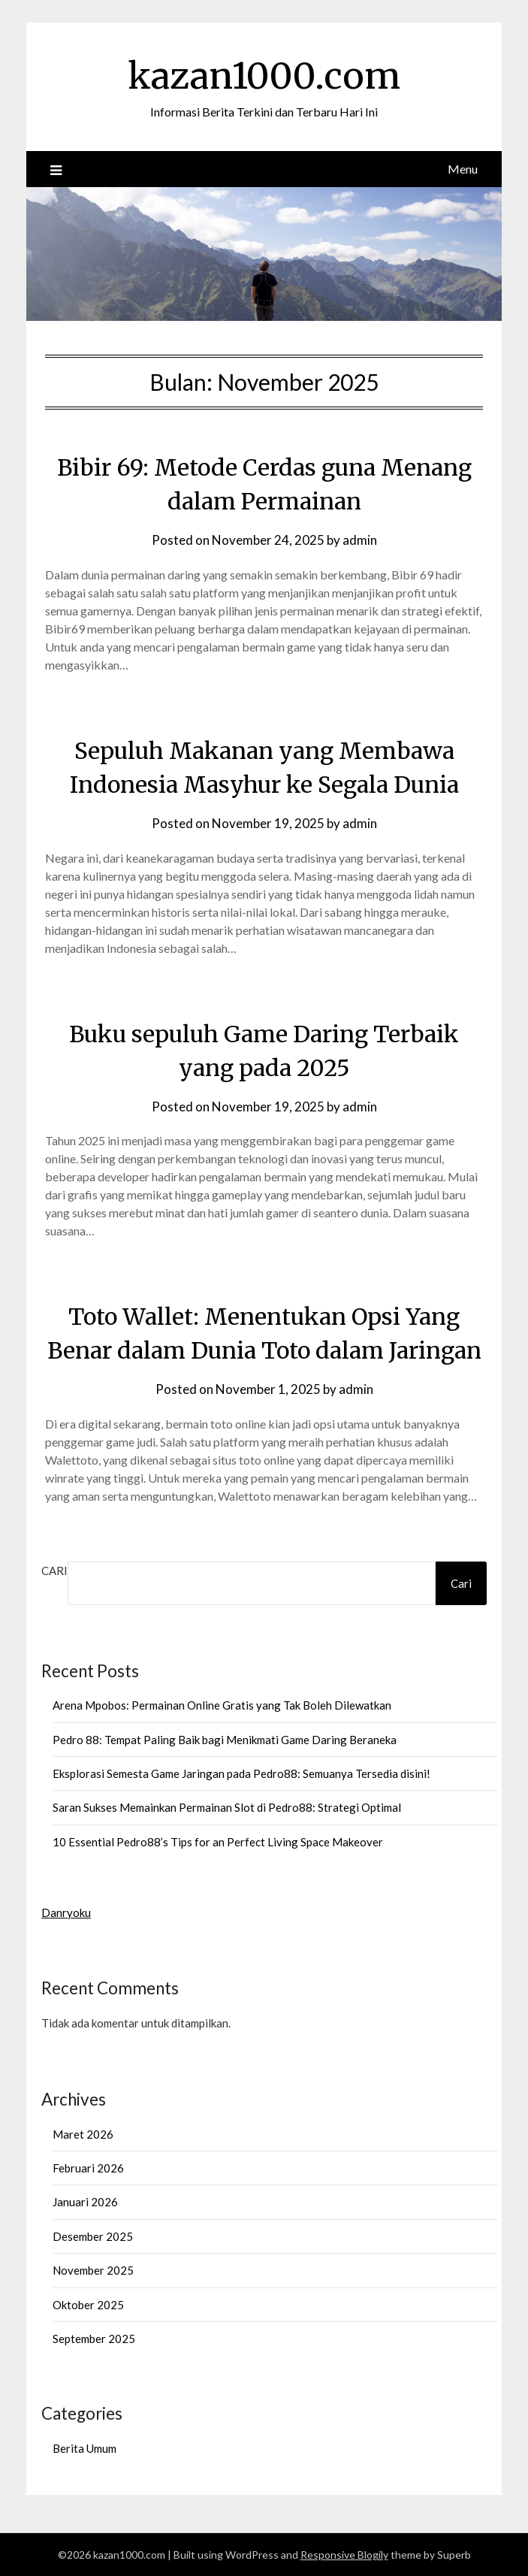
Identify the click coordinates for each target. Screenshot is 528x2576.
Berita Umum (84, 2448)
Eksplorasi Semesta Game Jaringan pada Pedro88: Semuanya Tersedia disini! (241, 1773)
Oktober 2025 (88, 2304)
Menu (463, 169)
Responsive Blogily (344, 2554)
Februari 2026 (88, 2168)
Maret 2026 (83, 2134)
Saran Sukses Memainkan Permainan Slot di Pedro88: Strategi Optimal (227, 1807)
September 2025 (94, 2338)
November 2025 (93, 2270)
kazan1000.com (264, 75)
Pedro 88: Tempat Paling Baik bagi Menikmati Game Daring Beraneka (225, 1739)
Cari (54, 1570)
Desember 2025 (93, 2236)
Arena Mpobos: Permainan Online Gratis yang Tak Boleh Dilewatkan (222, 1705)
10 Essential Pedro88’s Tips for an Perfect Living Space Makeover (218, 1842)
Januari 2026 (85, 2202)
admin (359, 540)
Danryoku (66, 1912)
